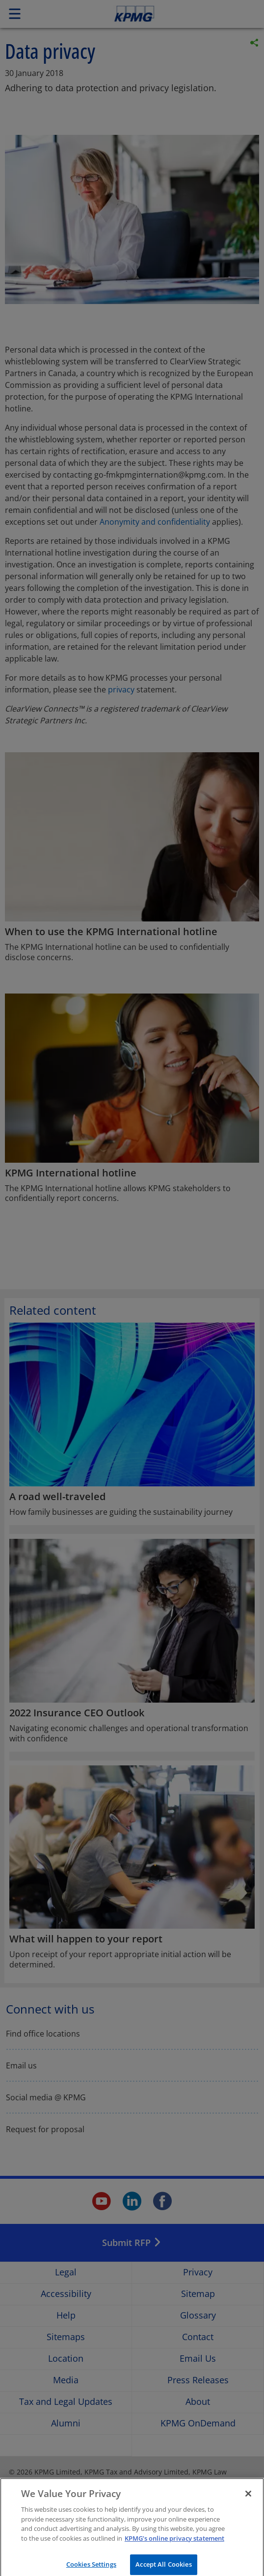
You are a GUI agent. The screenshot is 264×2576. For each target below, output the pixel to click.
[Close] (248, 2502)
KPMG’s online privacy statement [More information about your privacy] (174, 2546)
